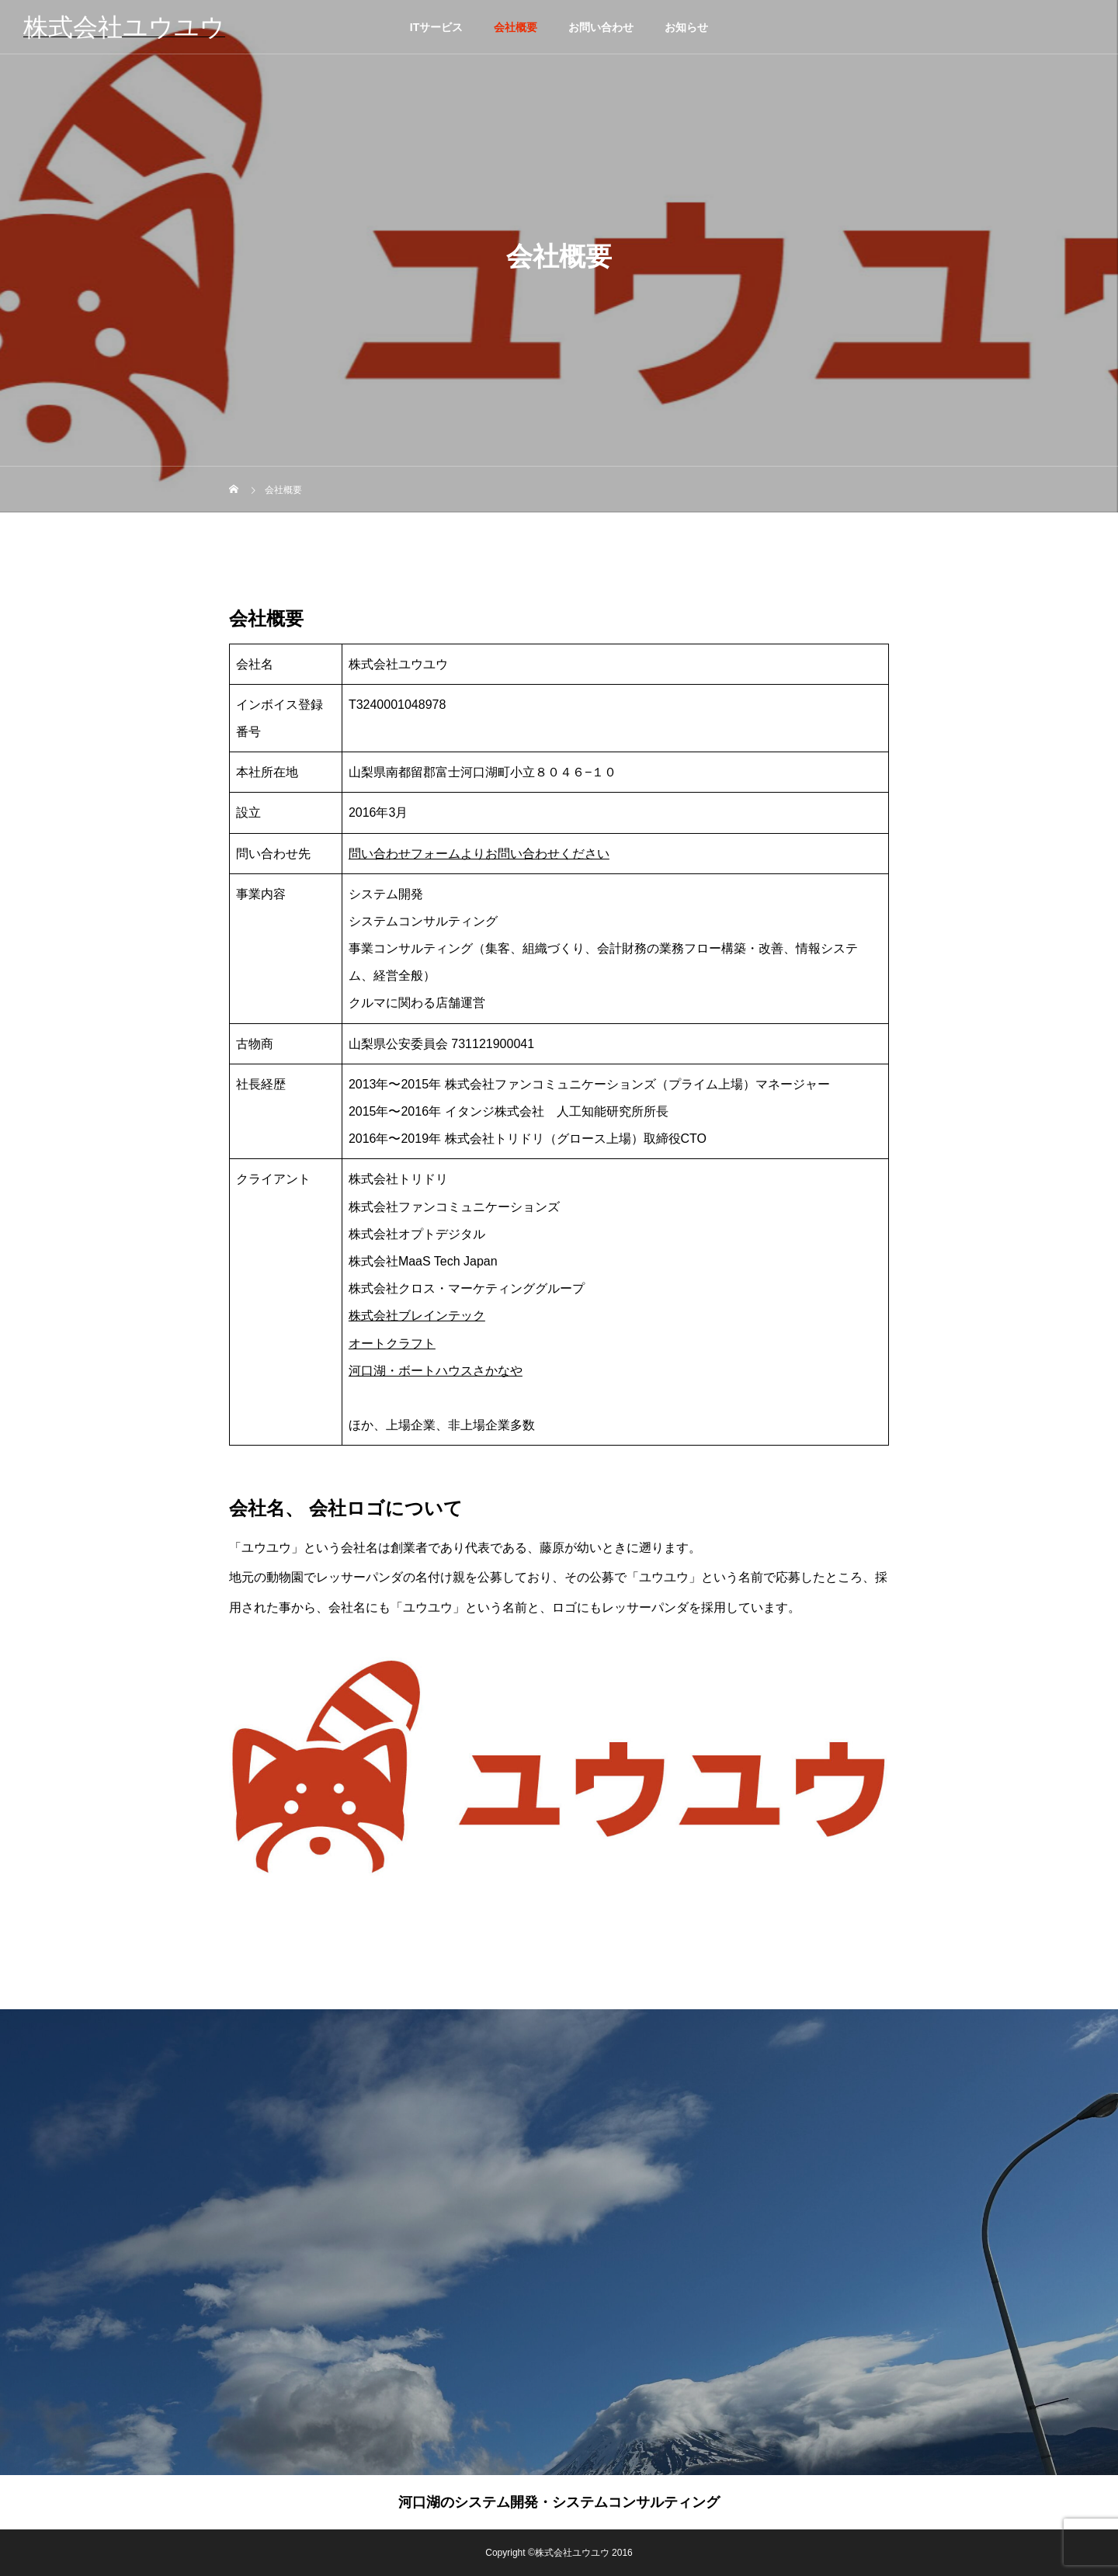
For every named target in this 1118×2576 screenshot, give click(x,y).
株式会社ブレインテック (417, 1315)
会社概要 (515, 27)
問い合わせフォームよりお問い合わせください (479, 853)
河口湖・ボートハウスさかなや (436, 1370)
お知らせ (686, 27)
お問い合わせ (601, 27)
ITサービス (436, 27)
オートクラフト (392, 1343)
